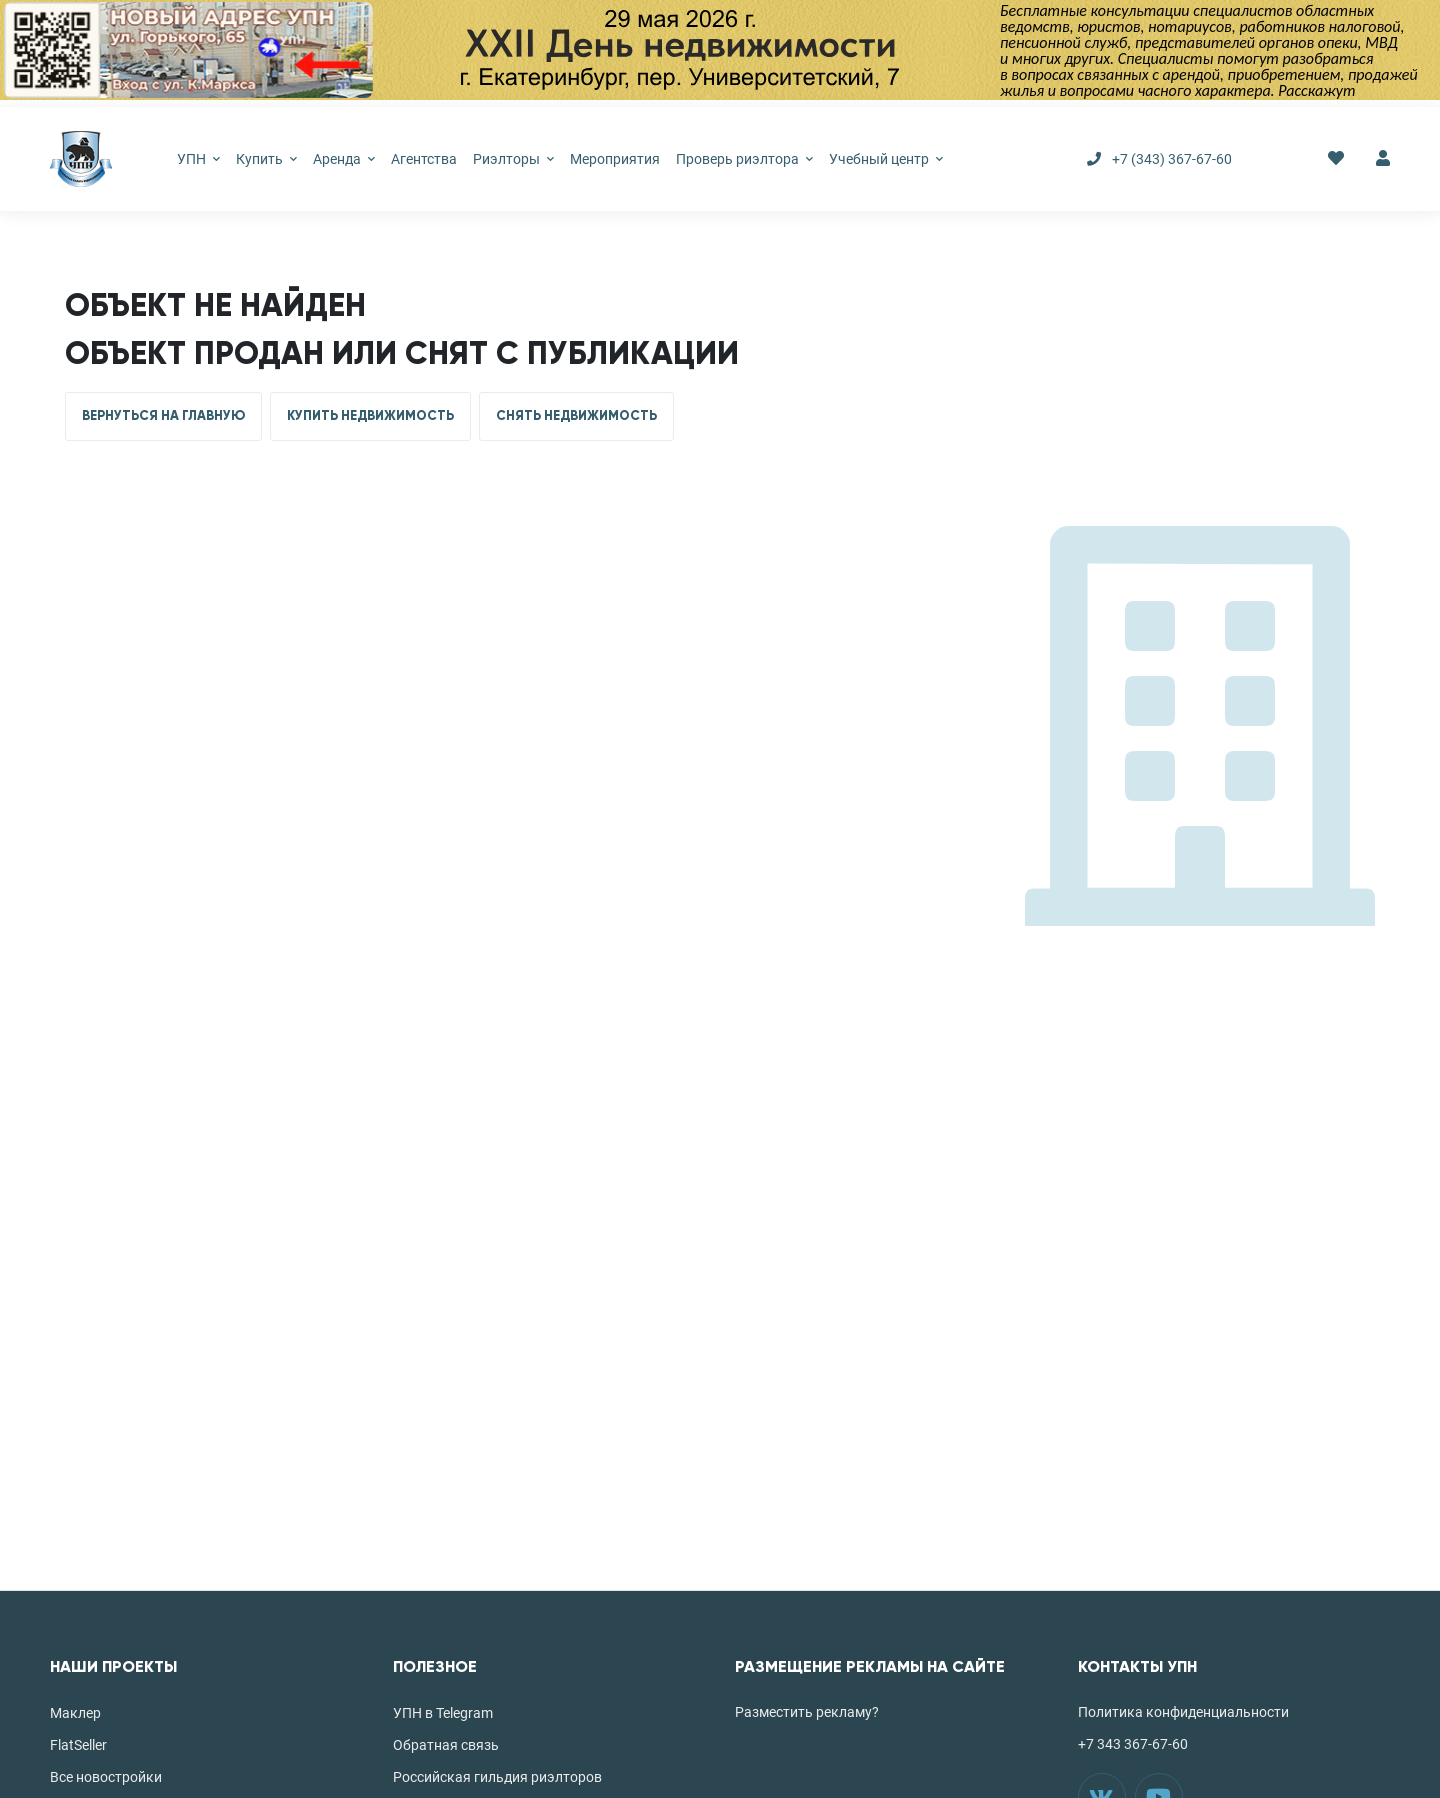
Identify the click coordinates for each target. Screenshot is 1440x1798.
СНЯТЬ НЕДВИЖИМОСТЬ (576, 416)
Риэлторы (513, 159)
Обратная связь (446, 1745)
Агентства (424, 159)
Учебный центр (886, 159)
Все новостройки (106, 1777)
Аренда (344, 159)
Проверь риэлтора (744, 159)
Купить (266, 159)
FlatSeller (78, 1745)
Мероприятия (615, 159)
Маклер (75, 1713)
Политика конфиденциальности (1183, 1712)
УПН (198, 159)
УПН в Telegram (443, 1713)
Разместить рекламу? (807, 1712)
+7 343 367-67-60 (1133, 1744)
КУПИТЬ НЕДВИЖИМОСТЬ (370, 416)
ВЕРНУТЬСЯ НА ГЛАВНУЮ (163, 416)
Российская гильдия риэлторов (497, 1777)
